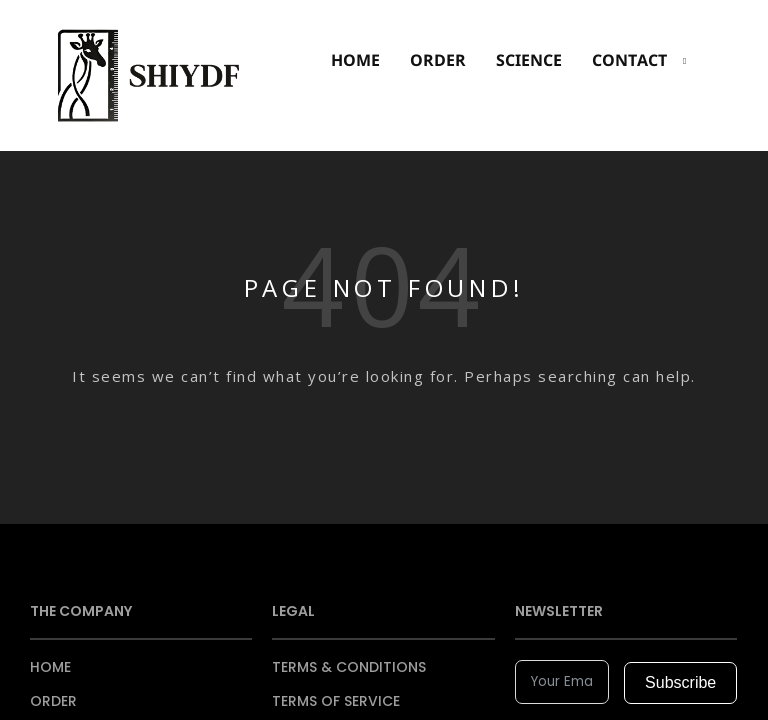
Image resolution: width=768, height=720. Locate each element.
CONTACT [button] (629, 60)
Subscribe (680, 682)
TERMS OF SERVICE (336, 701)
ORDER (438, 60)
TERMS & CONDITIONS (349, 667)
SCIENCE (529, 60)
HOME (355, 60)
